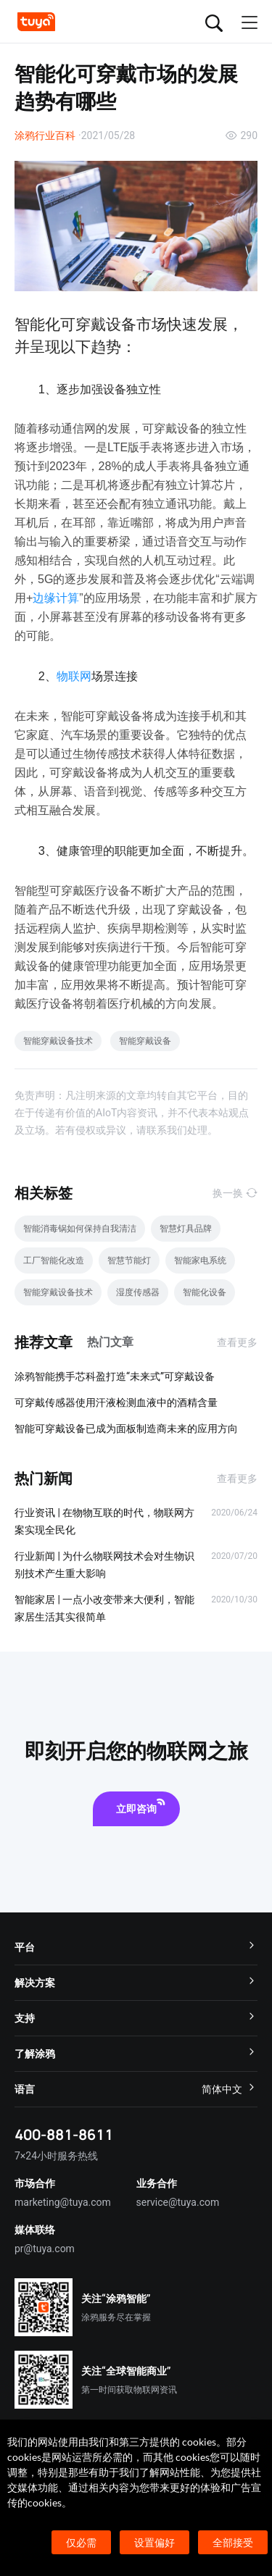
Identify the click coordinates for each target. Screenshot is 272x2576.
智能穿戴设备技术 (58, 1041)
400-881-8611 (64, 2134)
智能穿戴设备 (145, 1041)
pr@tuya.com (45, 2248)
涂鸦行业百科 (45, 135)
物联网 (74, 675)
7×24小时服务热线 (56, 2156)
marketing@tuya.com (63, 2202)
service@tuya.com (178, 2202)
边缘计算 (56, 598)
